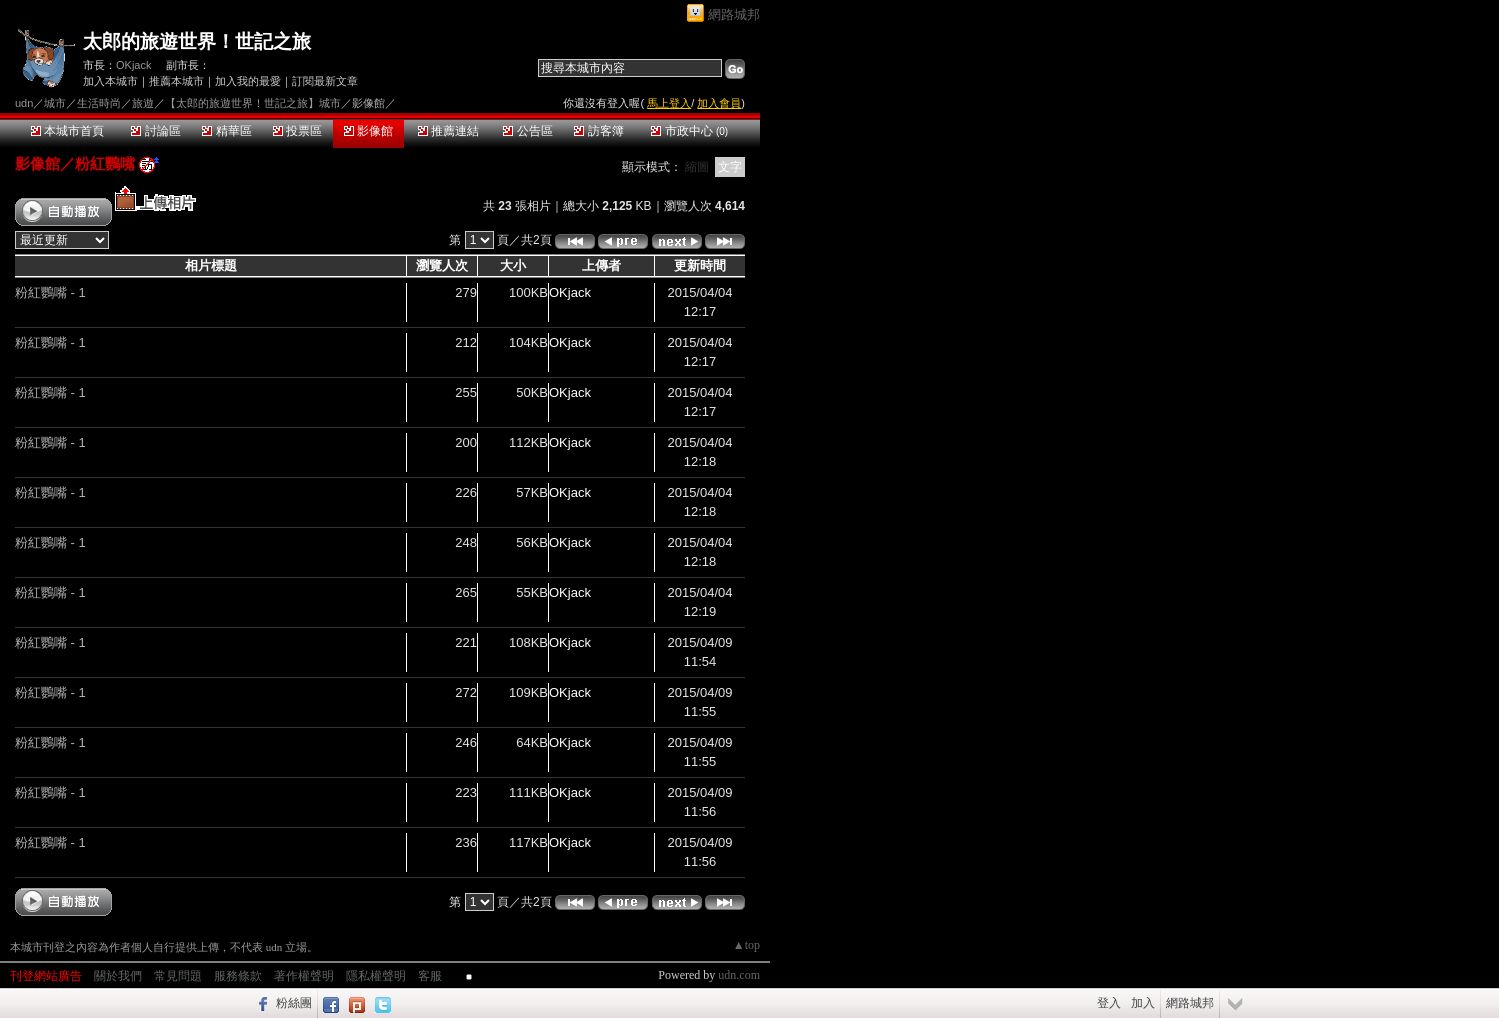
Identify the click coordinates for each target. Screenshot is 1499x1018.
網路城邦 (734, 14)
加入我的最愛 (248, 81)
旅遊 (143, 103)
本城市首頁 (67, 131)
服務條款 (238, 976)
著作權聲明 (304, 976)
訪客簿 (598, 131)
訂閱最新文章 (325, 81)
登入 (1109, 1003)
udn (24, 103)
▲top (746, 945)
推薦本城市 (176, 81)
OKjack (133, 65)
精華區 (226, 131)
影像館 (368, 131)
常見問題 (178, 976)
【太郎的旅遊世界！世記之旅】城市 (253, 103)
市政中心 (689, 131)
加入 (1143, 1003)
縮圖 (697, 167)
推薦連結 (448, 131)
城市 (55, 103)
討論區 (155, 131)
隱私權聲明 (376, 976)
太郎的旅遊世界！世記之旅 (197, 41)
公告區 (527, 131)
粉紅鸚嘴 (105, 163)
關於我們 (118, 976)
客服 (430, 976)
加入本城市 (110, 81)
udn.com (739, 975)
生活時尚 (99, 103)
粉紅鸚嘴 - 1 (50, 292)
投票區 (297, 131)
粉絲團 (294, 1003)
